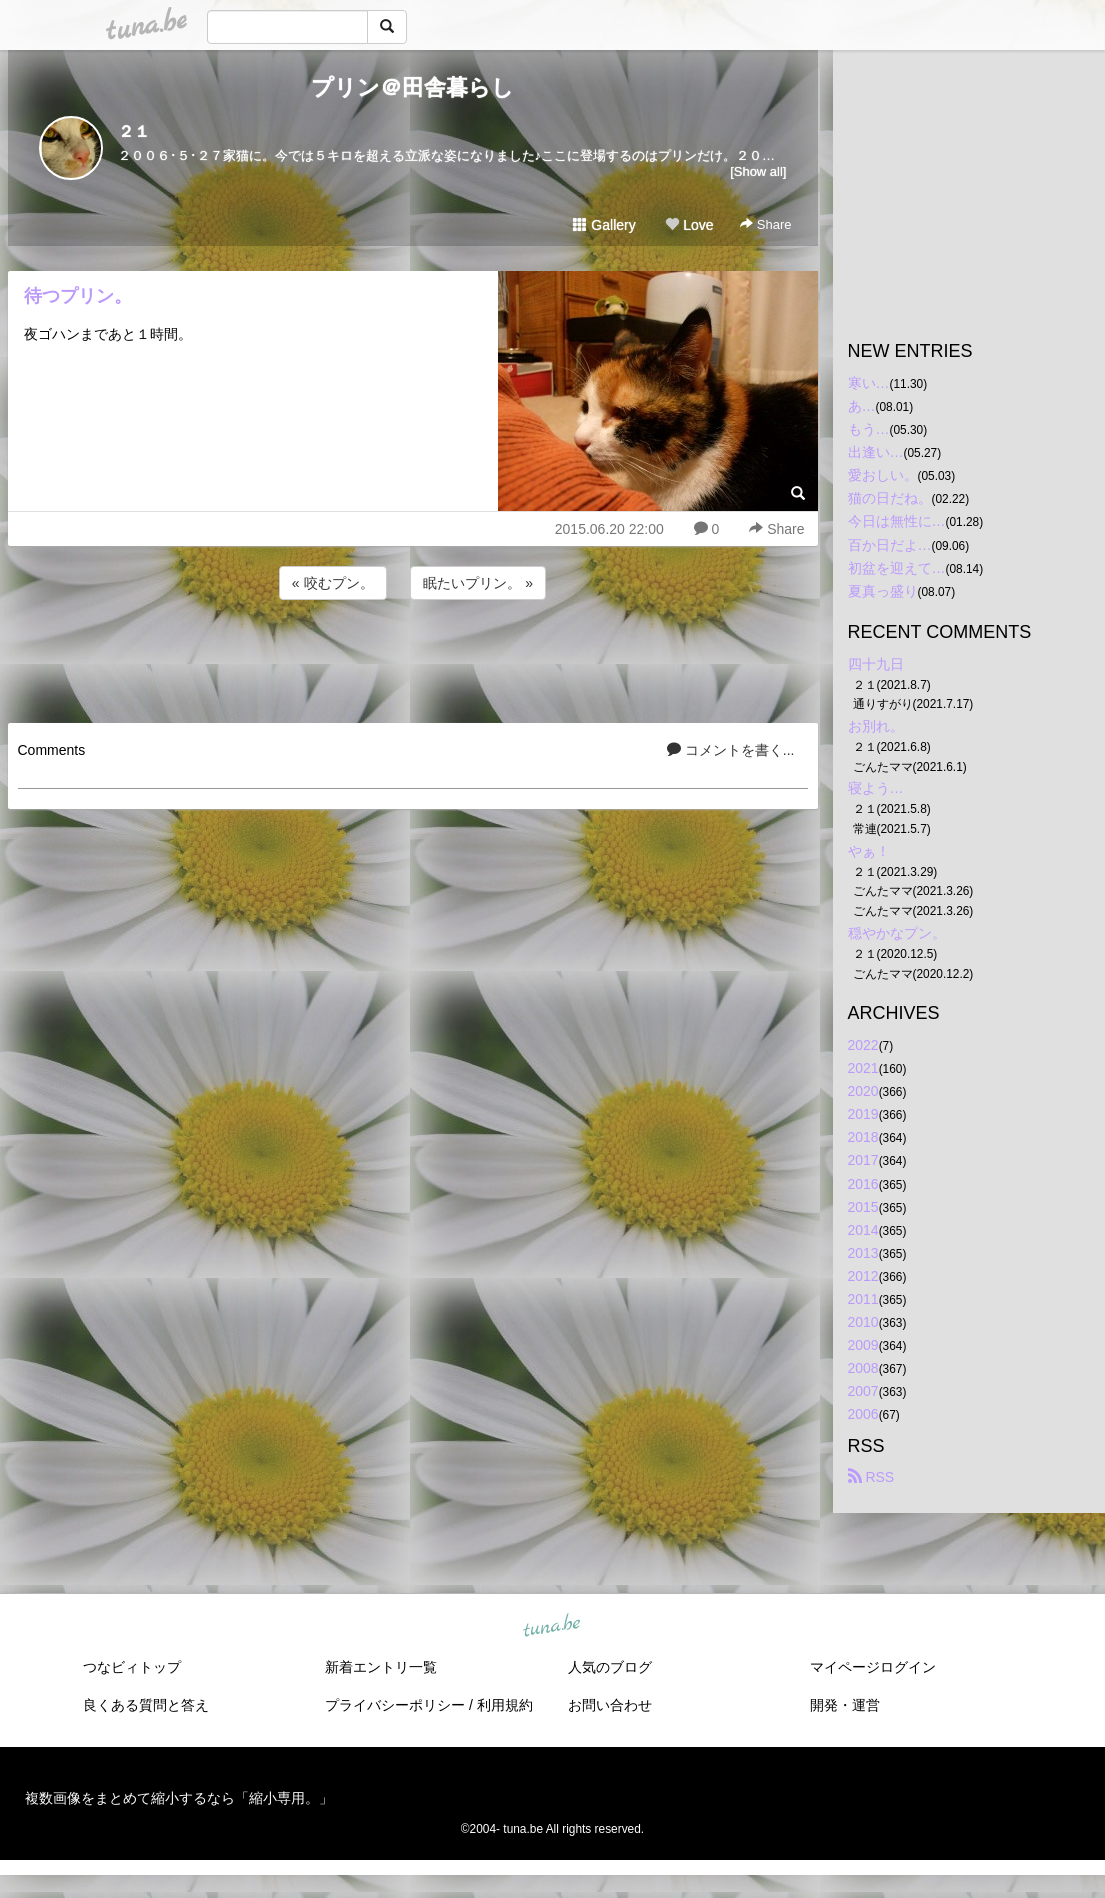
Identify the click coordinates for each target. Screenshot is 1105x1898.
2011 (863, 1299)
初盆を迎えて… (897, 568)
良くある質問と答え (146, 1705)
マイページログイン (873, 1667)
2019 (863, 1114)
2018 (863, 1137)
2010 (863, 1322)
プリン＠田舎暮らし (412, 87)
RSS (871, 1477)
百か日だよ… (890, 545)
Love (689, 225)
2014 (863, 1230)
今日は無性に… (897, 521)
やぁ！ (869, 851)
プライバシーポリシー (395, 1705)
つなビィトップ (132, 1667)
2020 (863, 1091)
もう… (869, 429)
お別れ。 (876, 726)
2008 (863, 1368)
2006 (863, 1414)
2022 (863, 1045)
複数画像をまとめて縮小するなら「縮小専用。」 (179, 1798)
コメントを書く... (731, 750)
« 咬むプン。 (333, 583)
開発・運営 (845, 1705)
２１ (134, 131)
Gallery (604, 225)
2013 (863, 1253)
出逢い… (876, 452)
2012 (863, 1276)
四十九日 (876, 664)
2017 (863, 1160)
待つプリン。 (78, 296)
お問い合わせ (610, 1705)
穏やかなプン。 (897, 933)
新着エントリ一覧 (381, 1667)
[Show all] (758, 171)
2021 (863, 1068)
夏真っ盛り (883, 591)
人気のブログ (610, 1667)
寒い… (869, 383)
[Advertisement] (413, 658)
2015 (863, 1207)
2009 (863, 1345)
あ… (862, 406)
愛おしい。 (883, 475)
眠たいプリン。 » (478, 583)
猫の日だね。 (890, 498)
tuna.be (552, 1626)
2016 (863, 1184)
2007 (863, 1391)
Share (765, 224)
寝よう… (876, 788)
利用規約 (505, 1705)
